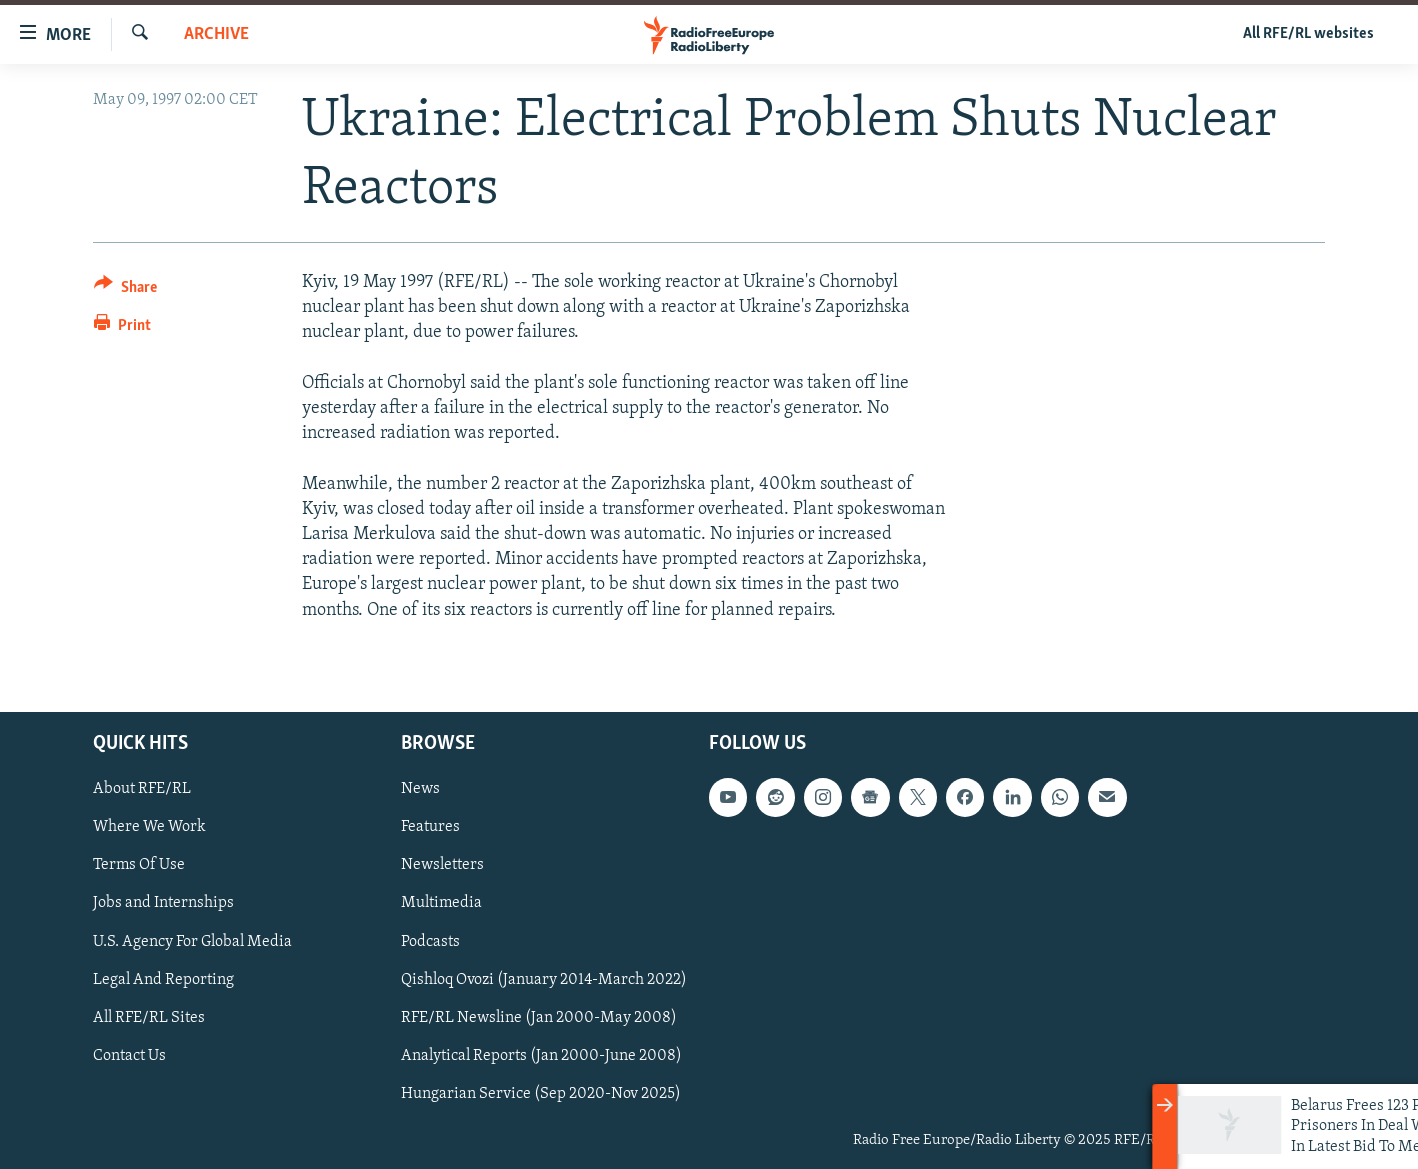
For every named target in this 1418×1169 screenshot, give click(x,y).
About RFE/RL (142, 789)
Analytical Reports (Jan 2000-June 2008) (541, 1055)
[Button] (125, 290)
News (420, 789)
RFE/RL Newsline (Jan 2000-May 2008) (539, 1017)
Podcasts (430, 941)
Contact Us (129, 1055)
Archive (216, 34)
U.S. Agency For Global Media (192, 941)
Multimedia (441, 903)
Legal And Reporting (163, 979)
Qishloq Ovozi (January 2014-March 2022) (544, 979)
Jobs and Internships (163, 903)
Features (430, 827)
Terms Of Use (139, 865)
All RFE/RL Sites (149, 1017)
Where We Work (149, 827)
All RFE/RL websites (1308, 34)
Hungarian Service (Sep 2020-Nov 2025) (541, 1093)
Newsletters (442, 865)
